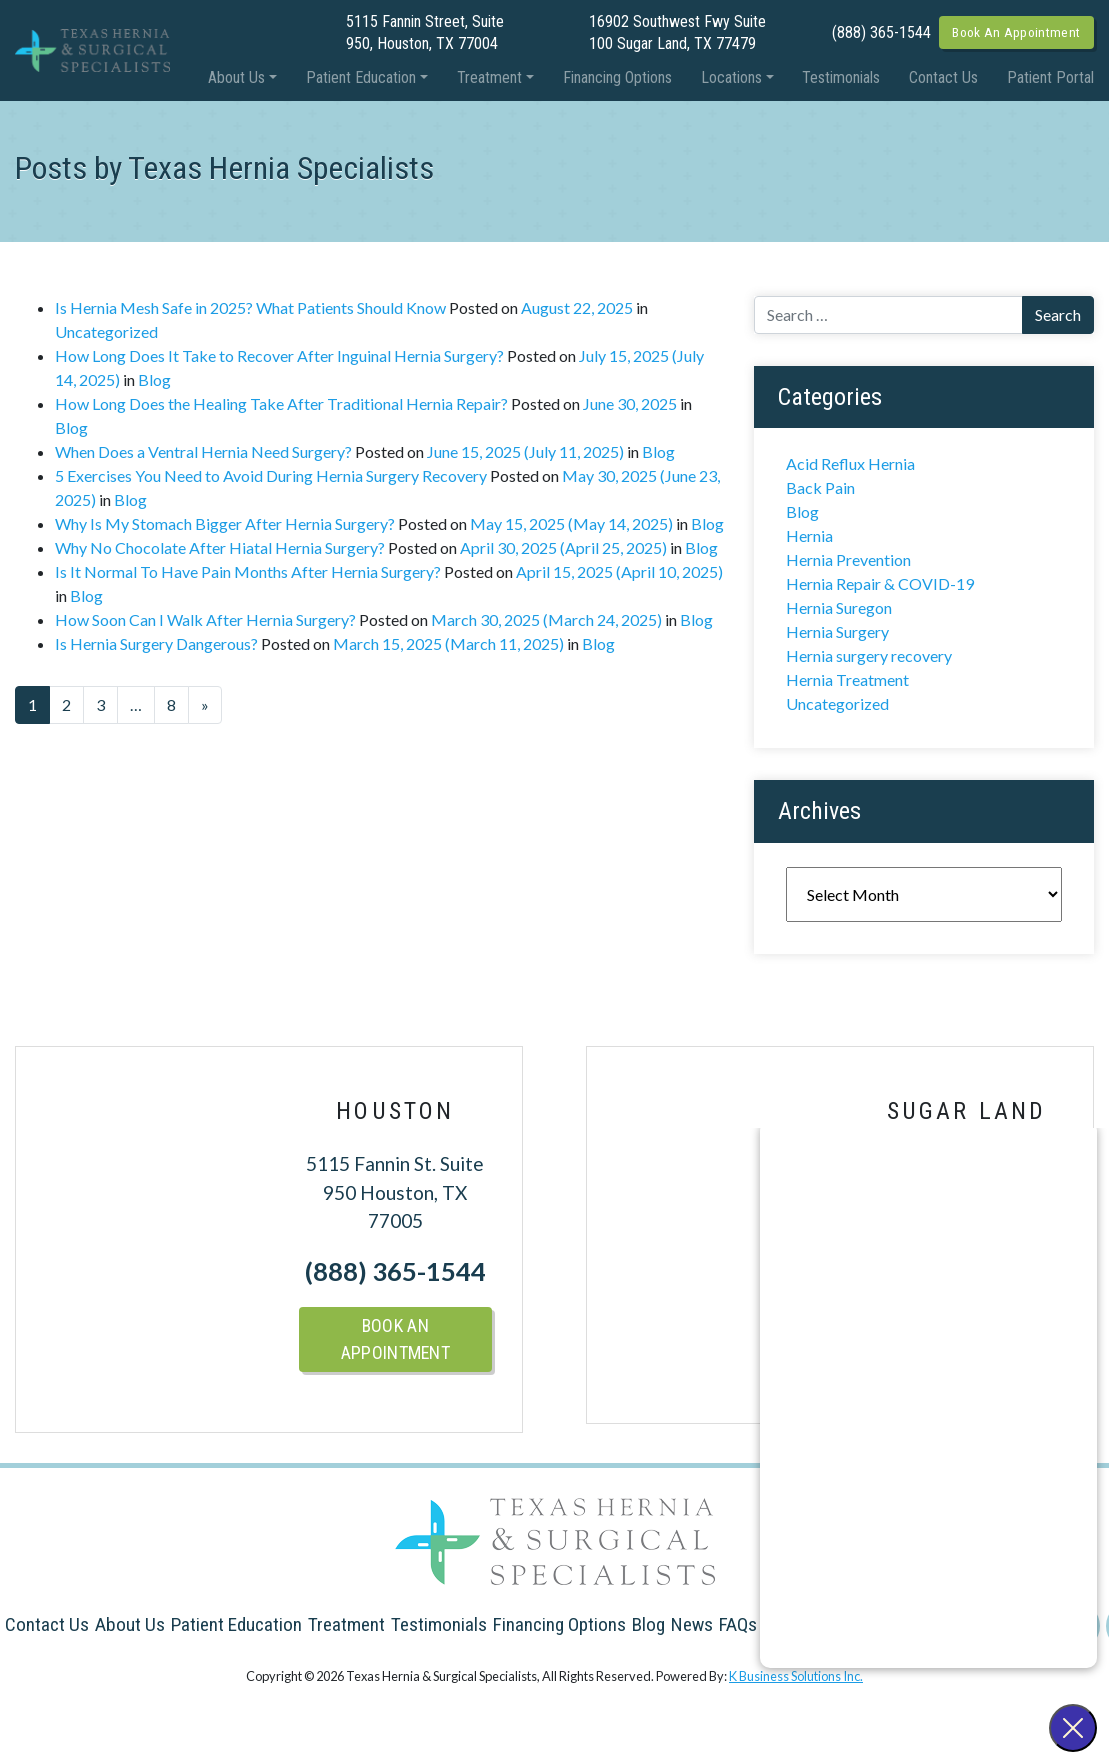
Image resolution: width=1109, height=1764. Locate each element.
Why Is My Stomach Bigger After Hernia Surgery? (225, 523)
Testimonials (841, 77)
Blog (154, 379)
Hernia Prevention (848, 559)
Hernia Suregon (839, 607)
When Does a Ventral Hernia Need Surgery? (203, 451)
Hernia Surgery (837, 631)
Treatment (489, 77)
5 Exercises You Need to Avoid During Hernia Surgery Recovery (271, 475)
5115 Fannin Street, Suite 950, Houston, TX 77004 (425, 32)
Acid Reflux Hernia (850, 463)
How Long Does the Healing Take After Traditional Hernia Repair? (281, 403)
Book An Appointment (1016, 32)
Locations (731, 77)
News (692, 1624)
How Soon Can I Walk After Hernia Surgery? (205, 619)
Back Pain (820, 487)
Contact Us (943, 77)
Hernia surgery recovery (869, 655)
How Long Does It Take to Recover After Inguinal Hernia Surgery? (279, 355)
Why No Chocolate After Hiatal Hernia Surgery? (220, 547)
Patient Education (361, 77)
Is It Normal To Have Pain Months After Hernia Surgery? (248, 571)
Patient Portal (1050, 77)
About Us (236, 77)
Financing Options (617, 77)
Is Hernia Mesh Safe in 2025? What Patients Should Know (250, 307)
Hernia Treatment (847, 679)
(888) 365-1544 (881, 32)
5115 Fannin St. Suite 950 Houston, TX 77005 (395, 1192)
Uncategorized (106, 331)
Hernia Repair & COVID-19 (880, 583)
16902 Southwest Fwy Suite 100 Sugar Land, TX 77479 (677, 32)
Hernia (809, 535)
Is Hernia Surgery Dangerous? (156, 643)
